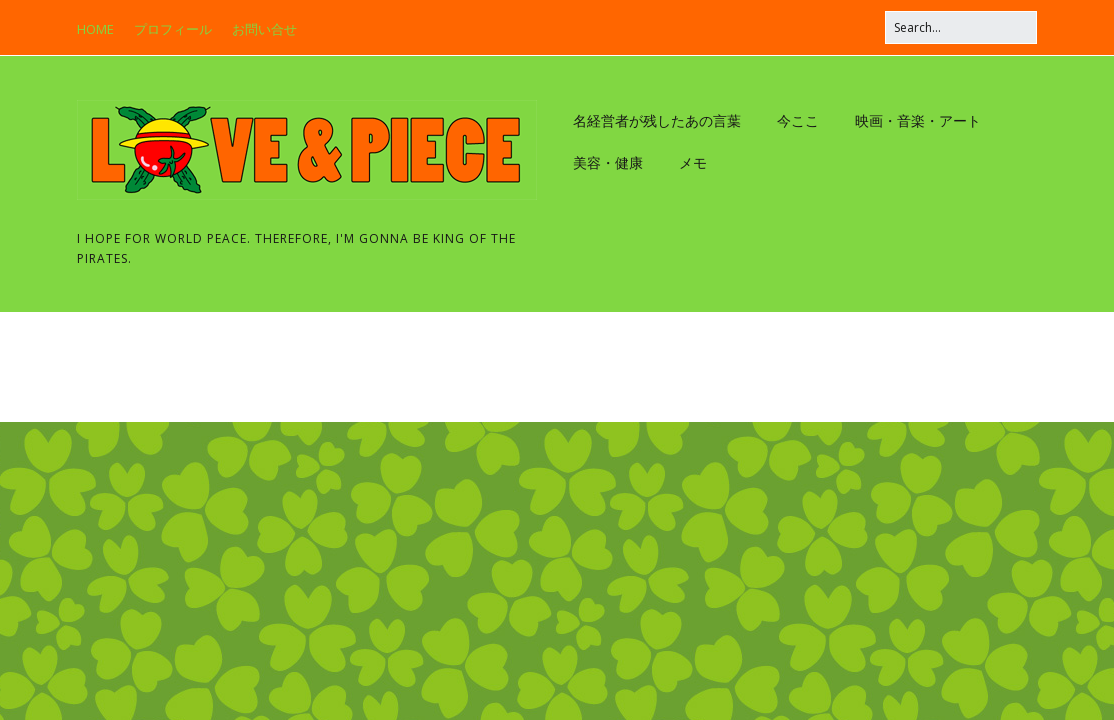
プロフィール (173, 29)
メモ (693, 162)
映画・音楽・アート (918, 120)
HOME (95, 29)
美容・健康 (608, 162)
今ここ (798, 120)
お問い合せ (264, 29)
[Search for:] (961, 27)
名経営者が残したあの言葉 (657, 120)
